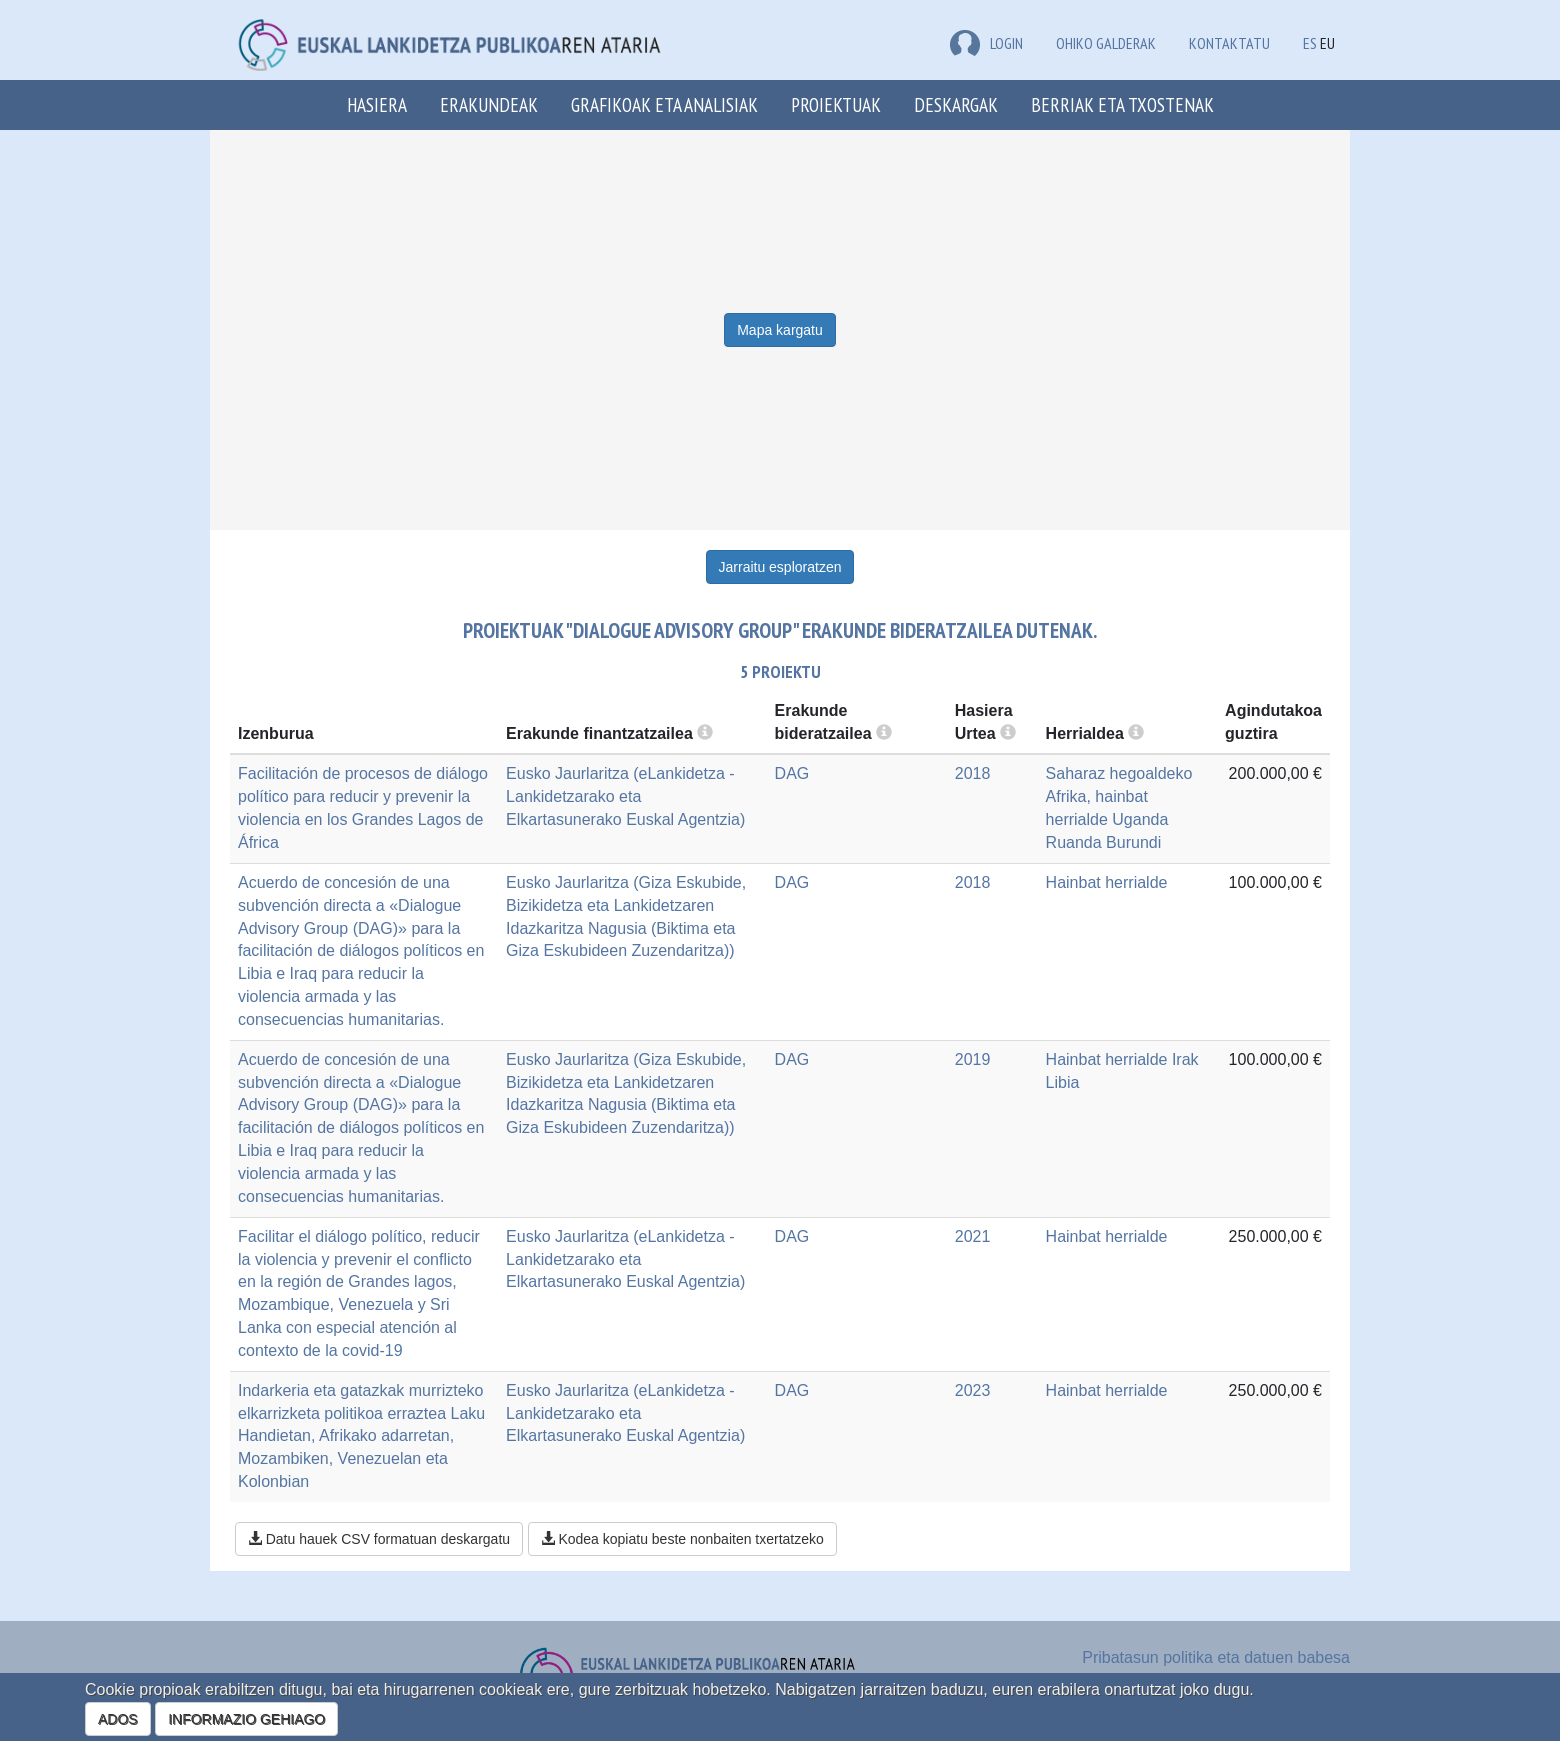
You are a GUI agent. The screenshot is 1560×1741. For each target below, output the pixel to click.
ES (1310, 43)
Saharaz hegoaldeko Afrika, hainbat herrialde (1119, 796)
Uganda (1140, 819)
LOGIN (986, 43)
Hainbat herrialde (1107, 882)
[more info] (1008, 733)
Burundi (1133, 842)
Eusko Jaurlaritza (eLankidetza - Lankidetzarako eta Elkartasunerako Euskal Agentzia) (625, 796)
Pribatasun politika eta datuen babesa (1216, 1657)
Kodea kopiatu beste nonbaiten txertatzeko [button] (682, 1539)
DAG (792, 773)
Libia (1063, 1082)
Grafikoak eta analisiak (664, 104)
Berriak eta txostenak (1122, 104)
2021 (973, 1236)
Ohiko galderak (1106, 43)
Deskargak (956, 104)
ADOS (118, 1719)
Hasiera (377, 104)
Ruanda (1074, 842)
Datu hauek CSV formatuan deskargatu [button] (379, 1539)
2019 (973, 1059)
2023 (973, 1390)
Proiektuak (836, 104)
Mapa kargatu (780, 330)
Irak (1185, 1059)
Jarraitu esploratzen (780, 567)
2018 (973, 773)
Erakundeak (489, 104)
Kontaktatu (1229, 43)
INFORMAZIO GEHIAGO (246, 1719)
